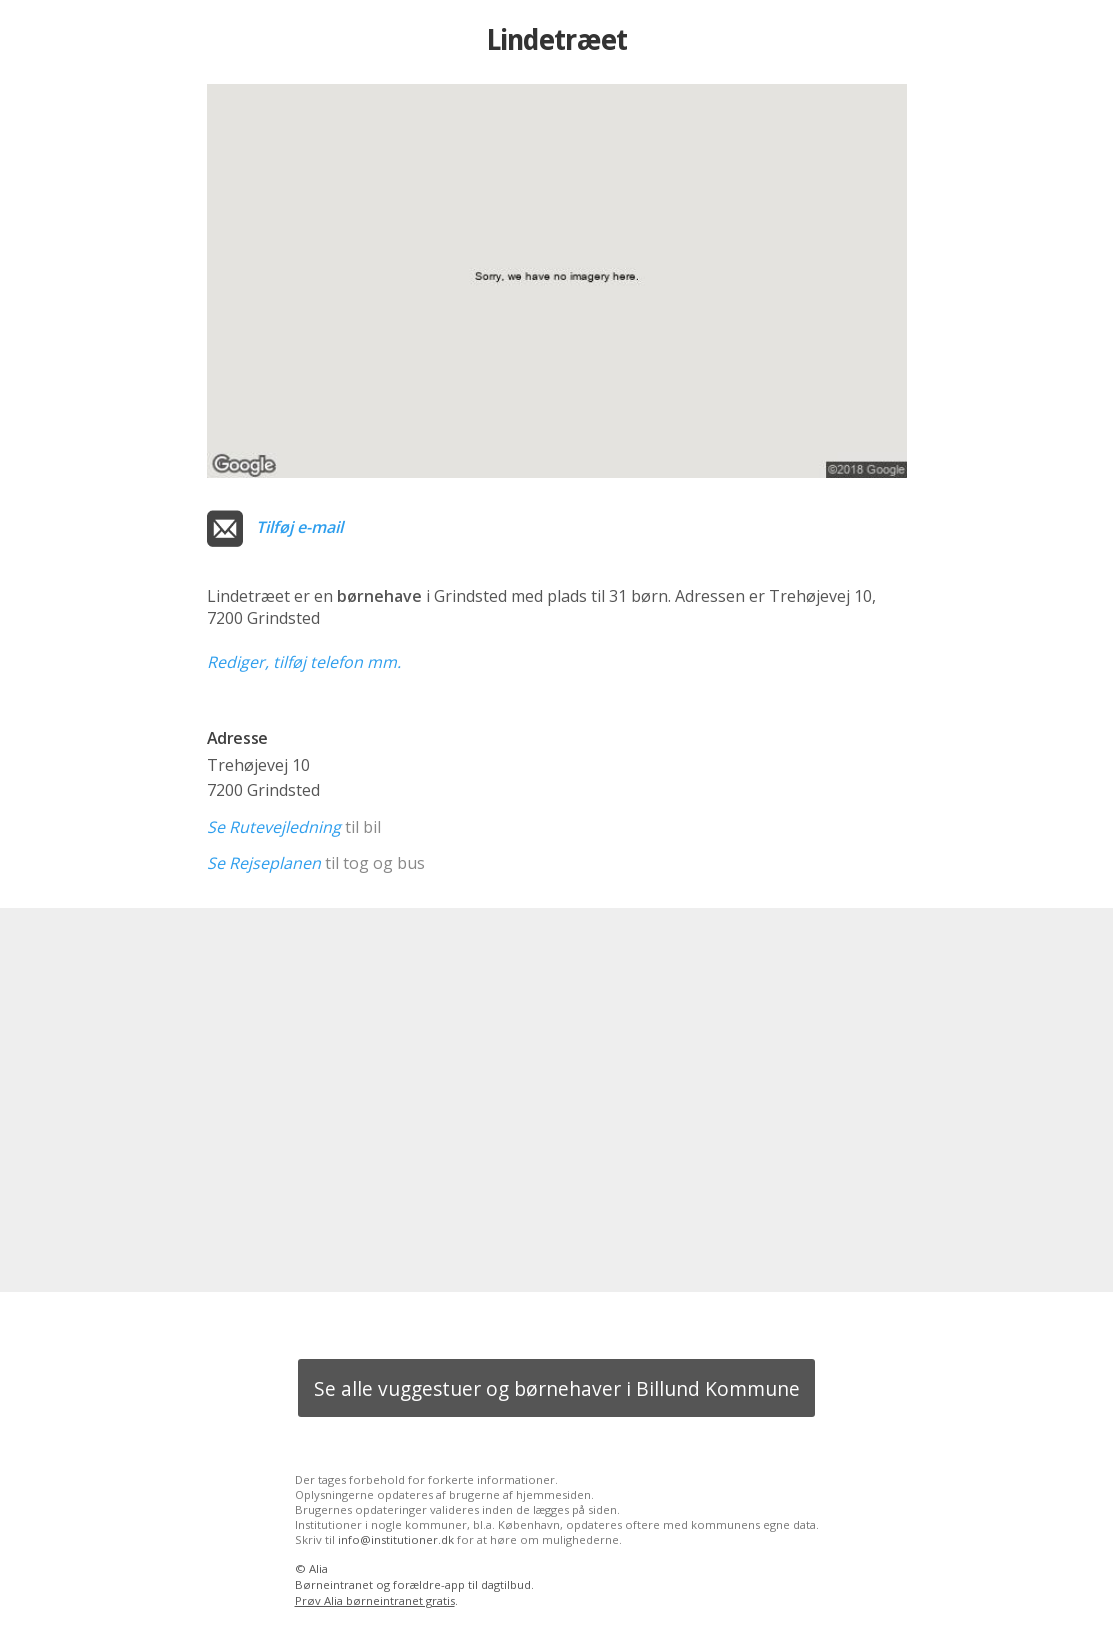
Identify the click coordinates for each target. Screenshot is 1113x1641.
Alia (318, 1568)
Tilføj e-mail (299, 527)
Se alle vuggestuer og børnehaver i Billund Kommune (557, 1388)
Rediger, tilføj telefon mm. (304, 662)
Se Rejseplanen (264, 863)
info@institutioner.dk (396, 1539)
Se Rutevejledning (274, 827)
